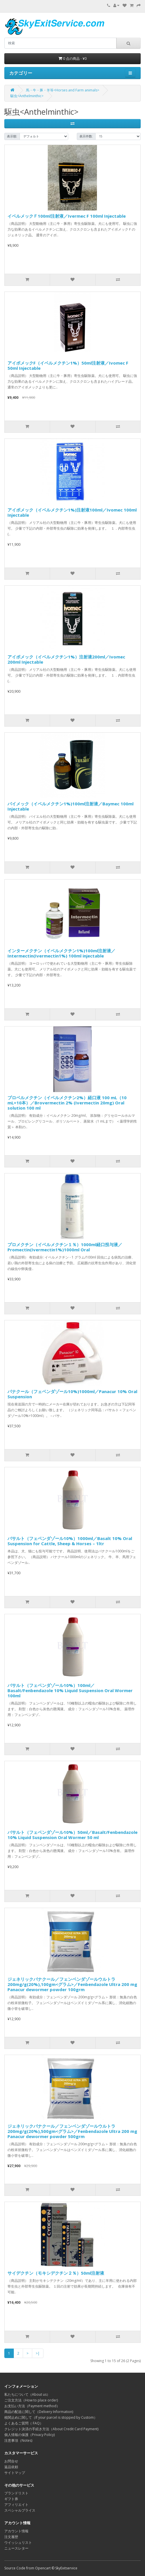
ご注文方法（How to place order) (31, 2400)
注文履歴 (11, 2536)
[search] (60, 43)
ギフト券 (11, 2498)
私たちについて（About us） (27, 2394)
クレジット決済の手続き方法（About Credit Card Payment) (51, 2428)
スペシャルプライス (19, 2510)
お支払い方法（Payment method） (32, 2405)
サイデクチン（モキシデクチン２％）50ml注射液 (55, 2273)
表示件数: (86, 136)
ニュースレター (16, 2548)
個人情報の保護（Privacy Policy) (29, 2434)
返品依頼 (11, 2466)
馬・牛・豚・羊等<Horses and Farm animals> (62, 90)
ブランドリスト (16, 2493)
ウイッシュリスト (18, 2542)
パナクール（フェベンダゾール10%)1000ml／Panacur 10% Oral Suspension (72, 1393)
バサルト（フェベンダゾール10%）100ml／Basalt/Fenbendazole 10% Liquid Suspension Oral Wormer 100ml (70, 1690)
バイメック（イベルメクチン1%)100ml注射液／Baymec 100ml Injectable (70, 806)
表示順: (12, 136)
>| (38, 2353)
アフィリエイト (16, 2504)
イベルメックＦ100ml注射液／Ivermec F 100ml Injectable (66, 216)
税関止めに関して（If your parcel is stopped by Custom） (50, 2417)
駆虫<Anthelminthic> (26, 95)
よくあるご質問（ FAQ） (23, 2423)
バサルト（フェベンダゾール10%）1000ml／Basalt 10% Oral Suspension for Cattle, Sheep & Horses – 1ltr (69, 1540)
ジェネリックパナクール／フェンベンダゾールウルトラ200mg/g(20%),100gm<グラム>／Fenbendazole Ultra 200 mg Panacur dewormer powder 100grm (72, 1984)
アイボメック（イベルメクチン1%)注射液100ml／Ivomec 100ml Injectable (72, 512)
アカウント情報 (16, 2531)
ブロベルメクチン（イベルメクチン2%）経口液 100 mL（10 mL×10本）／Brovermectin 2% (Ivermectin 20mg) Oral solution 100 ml (67, 1103)
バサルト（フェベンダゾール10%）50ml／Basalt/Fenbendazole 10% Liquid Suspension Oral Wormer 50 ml (72, 1834)
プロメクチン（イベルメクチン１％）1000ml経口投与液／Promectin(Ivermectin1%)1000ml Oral (64, 1247)
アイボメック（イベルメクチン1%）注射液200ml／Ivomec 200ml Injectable (66, 659)
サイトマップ (14, 2472)
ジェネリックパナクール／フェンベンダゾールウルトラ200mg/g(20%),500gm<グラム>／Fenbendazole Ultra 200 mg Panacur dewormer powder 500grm (72, 2131)
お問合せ (11, 2461)
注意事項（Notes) (18, 2440)
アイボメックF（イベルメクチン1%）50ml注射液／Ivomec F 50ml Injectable (67, 365)
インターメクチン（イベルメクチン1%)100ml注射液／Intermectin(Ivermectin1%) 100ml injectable (61, 953)
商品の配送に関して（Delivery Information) (38, 2411)
